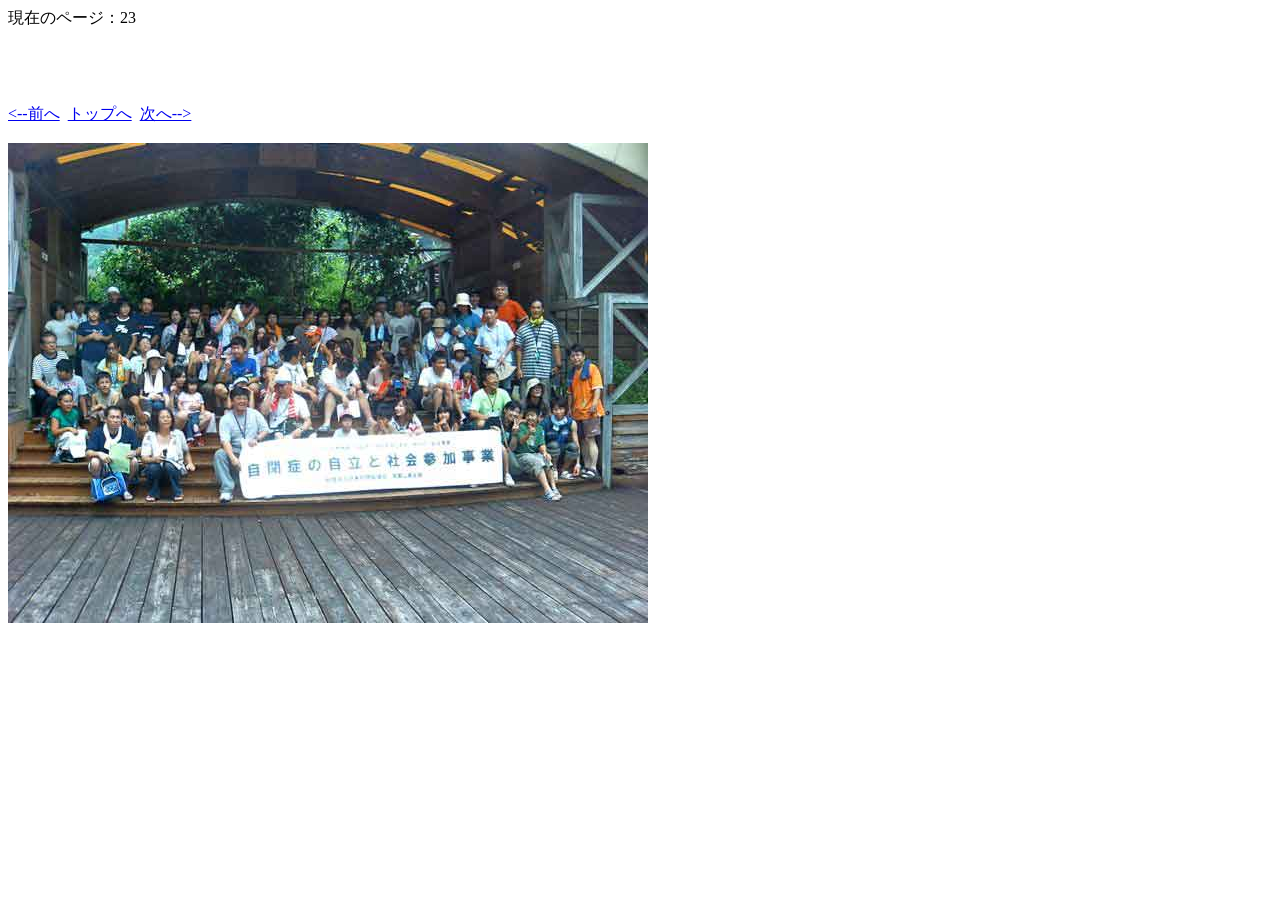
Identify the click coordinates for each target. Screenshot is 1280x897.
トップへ (100, 113)
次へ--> (166, 113)
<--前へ (34, 113)
